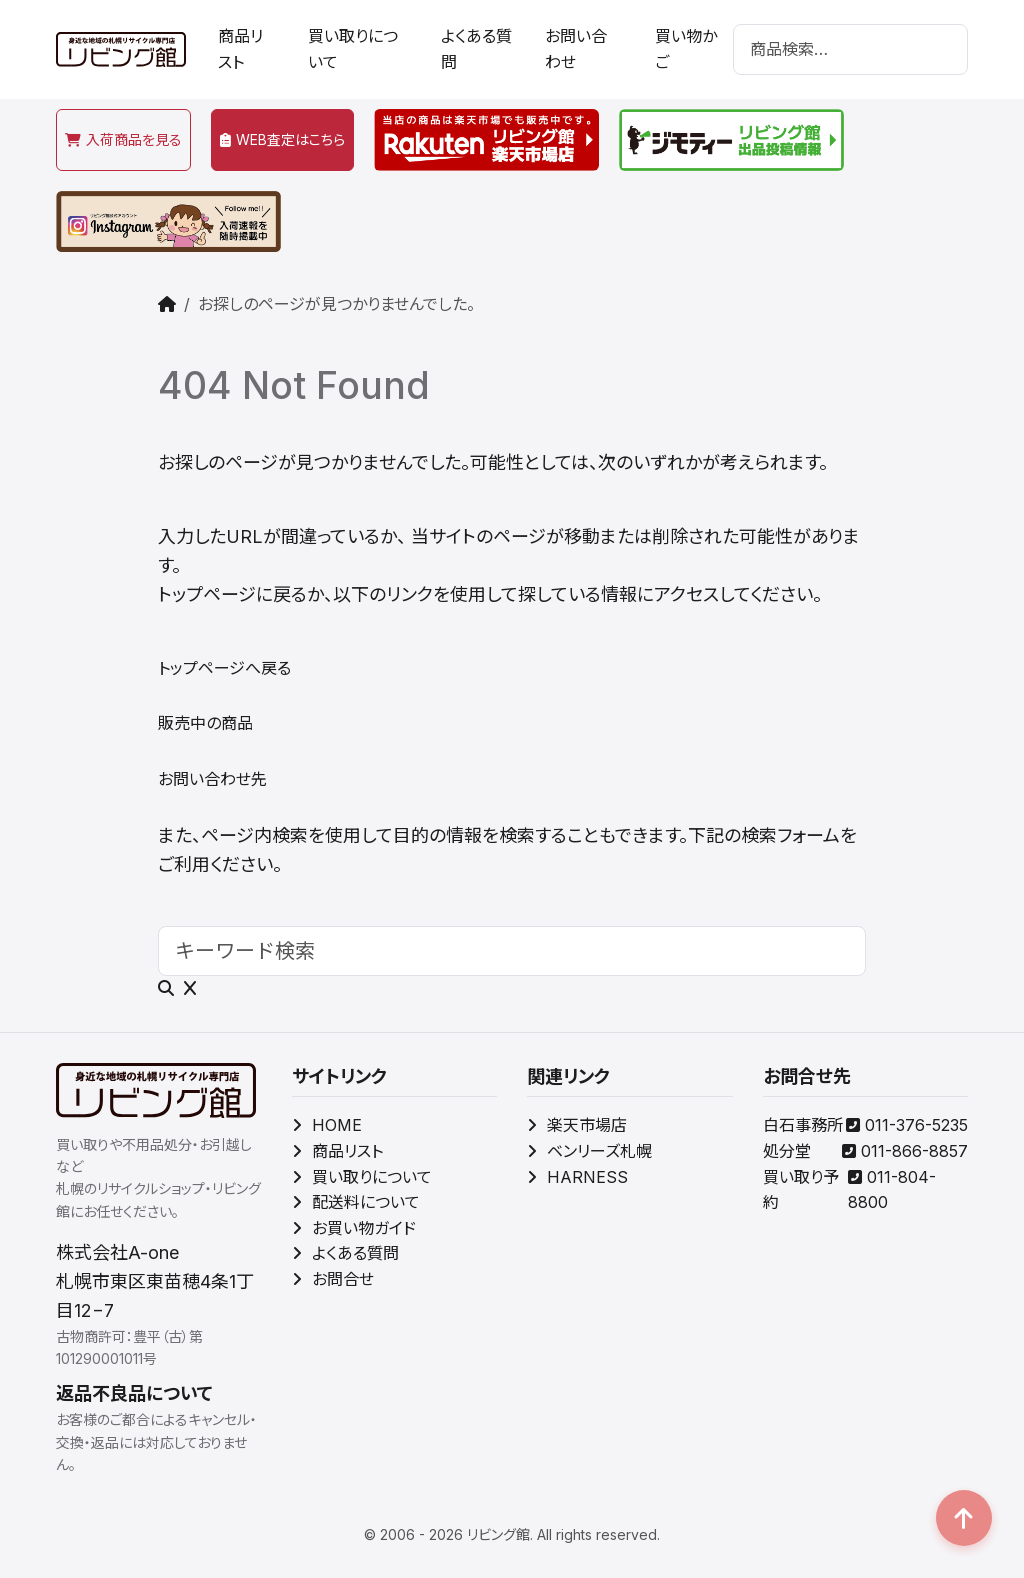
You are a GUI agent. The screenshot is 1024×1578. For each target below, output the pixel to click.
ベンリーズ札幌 (589, 1151)
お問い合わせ (576, 49)
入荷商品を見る (123, 139)
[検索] (850, 50)
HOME (327, 1125)
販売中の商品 (205, 723)
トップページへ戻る (224, 668)
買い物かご (686, 49)
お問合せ (333, 1279)
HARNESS (577, 1177)
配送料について (356, 1202)
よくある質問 (476, 49)
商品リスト (240, 49)
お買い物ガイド (354, 1228)
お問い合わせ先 (212, 779)
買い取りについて (353, 49)
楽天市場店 (577, 1125)
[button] (964, 1518)
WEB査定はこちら (282, 139)
